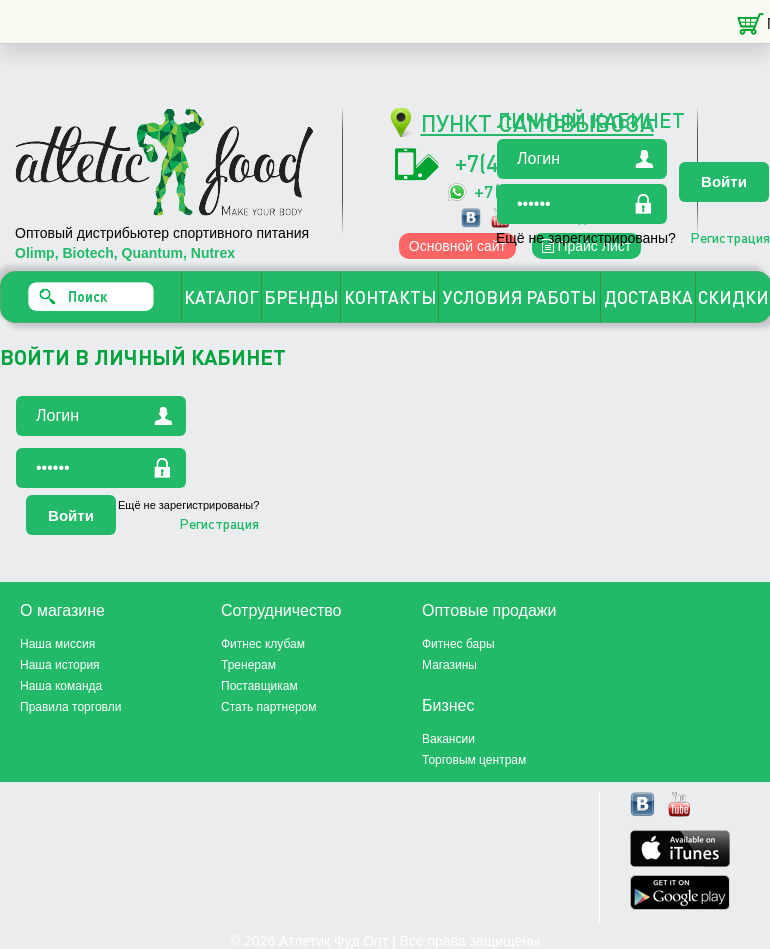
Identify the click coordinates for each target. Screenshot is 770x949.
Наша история (60, 665)
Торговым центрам (474, 760)
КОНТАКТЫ (390, 297)
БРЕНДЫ (301, 297)
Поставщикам (259, 686)
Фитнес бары (458, 644)
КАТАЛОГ (221, 297)
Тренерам (248, 665)
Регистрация (730, 237)
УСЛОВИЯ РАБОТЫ (519, 297)
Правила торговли (70, 707)
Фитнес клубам (263, 644)
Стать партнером (269, 707)
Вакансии (448, 739)
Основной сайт (457, 246)
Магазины (449, 665)
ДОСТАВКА (648, 297)
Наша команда (61, 686)
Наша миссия (57, 644)
